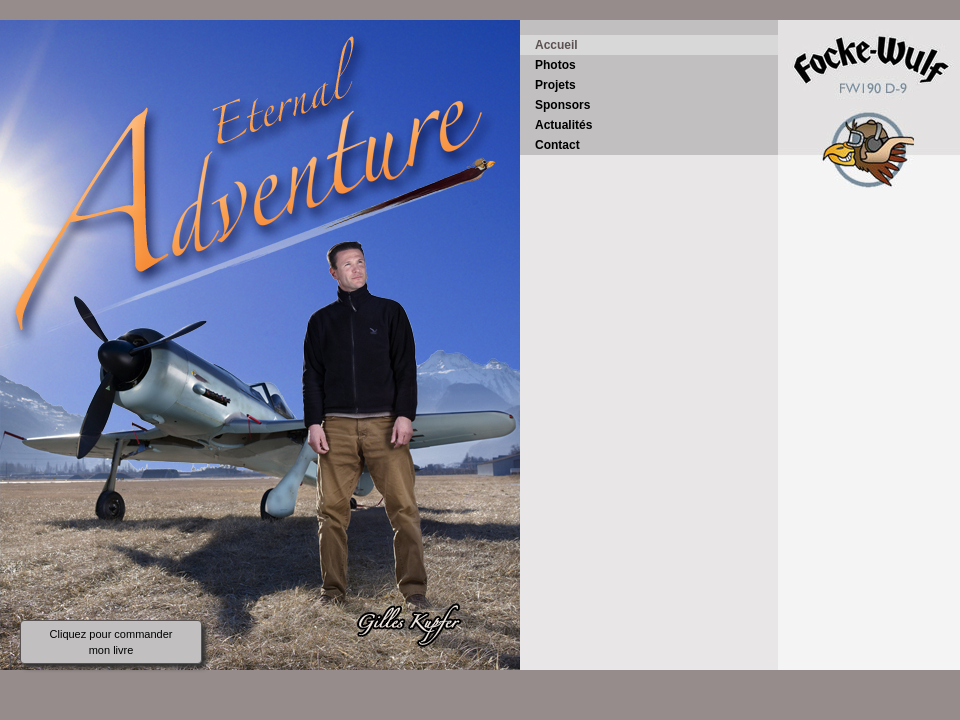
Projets (555, 85)
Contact (557, 145)
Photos (555, 65)
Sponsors (562, 105)
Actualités (563, 125)
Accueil (556, 45)
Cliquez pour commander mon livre (111, 642)
